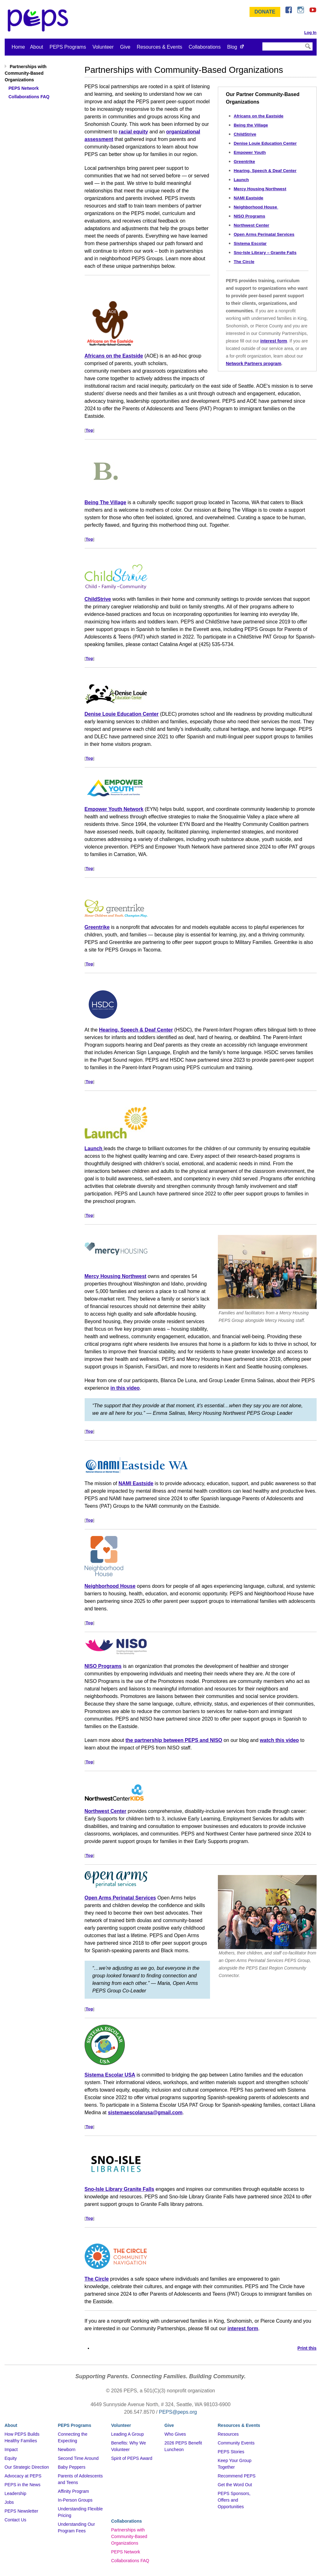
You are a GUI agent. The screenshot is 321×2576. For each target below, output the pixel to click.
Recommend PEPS (237, 2475)
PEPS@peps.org (178, 2412)
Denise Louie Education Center (265, 143)
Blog (232, 47)
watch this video (279, 1740)
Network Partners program (254, 363)
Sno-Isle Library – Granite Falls (265, 252)
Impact (11, 2449)
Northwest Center (251, 225)
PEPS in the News (22, 2484)
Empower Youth (250, 152)
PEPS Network (125, 2551)
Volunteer (103, 47)
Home (18, 47)
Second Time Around (78, 2458)
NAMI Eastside (248, 198)
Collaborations (205, 47)
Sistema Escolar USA (110, 2075)
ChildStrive (245, 134)
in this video (124, 1388)
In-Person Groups (75, 2500)
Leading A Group (127, 2434)
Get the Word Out (235, 2484)
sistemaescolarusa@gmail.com (145, 2112)
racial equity (133, 131)
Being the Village (251, 125)
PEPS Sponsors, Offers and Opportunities (234, 2500)
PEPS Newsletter (21, 2511)
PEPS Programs (68, 47)
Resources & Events (159, 47)
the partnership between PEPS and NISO (173, 1740)
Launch (241, 179)
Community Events (236, 2442)
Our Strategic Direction (27, 2467)
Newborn (67, 2449)
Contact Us (15, 2519)
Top (89, 430)
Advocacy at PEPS (23, 2475)
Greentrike (244, 161)
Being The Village (105, 502)
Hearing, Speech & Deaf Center (265, 170)
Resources (228, 2434)
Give (125, 47)
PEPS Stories (231, 2451)
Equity (11, 2458)
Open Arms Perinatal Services (264, 234)
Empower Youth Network (114, 809)
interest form (273, 340)
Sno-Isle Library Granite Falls (119, 2189)
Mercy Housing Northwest (260, 188)
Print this (307, 2348)
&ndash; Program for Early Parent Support (39, 20)
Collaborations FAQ (130, 2560)
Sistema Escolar (250, 243)
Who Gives (175, 2434)
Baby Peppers (72, 2467)
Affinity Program (73, 2491)
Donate (265, 11)
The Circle (244, 261)
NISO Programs (249, 216)
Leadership (15, 2493)
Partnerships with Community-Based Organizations (129, 2536)
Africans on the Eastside (259, 116)
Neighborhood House (256, 207)
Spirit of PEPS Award (131, 2458)
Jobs (9, 2502)
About (36, 47)
